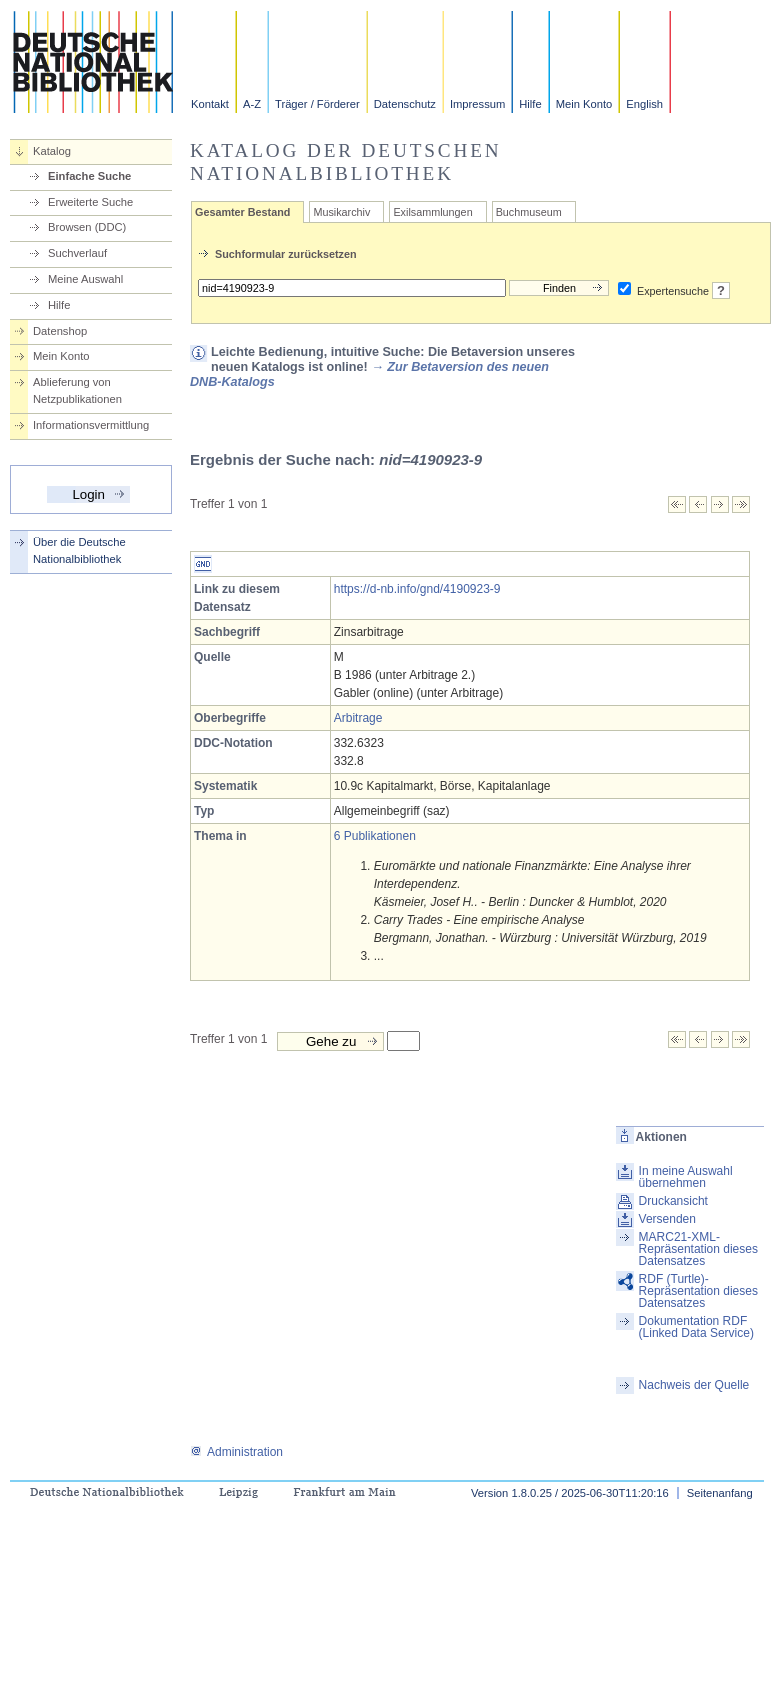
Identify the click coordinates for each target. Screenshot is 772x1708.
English (644, 104)
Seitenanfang (720, 1493)
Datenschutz (405, 104)
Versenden (667, 1219)
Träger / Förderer (317, 104)
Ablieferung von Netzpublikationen (77, 390)
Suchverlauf (77, 253)
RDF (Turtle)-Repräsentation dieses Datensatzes (698, 1291)
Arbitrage (358, 718)
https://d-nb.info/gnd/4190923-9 (417, 589)
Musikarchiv (341, 212)
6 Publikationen (375, 836)
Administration (236, 1452)
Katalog (52, 151)
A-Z (252, 104)
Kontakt (210, 104)
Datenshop (60, 331)
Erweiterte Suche (90, 202)
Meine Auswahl (85, 279)
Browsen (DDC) (87, 227)
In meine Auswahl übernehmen (686, 1177)
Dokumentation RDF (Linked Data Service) (696, 1327)
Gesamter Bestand (242, 212)
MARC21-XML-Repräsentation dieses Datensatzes (698, 1249)
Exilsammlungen (432, 212)
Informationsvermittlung (91, 425)
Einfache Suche (89, 176)
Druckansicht (673, 1201)
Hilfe (530, 104)
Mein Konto (584, 104)
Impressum (477, 104)
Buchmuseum (529, 212)
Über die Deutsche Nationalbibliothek (79, 550)
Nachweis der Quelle (694, 1385)
